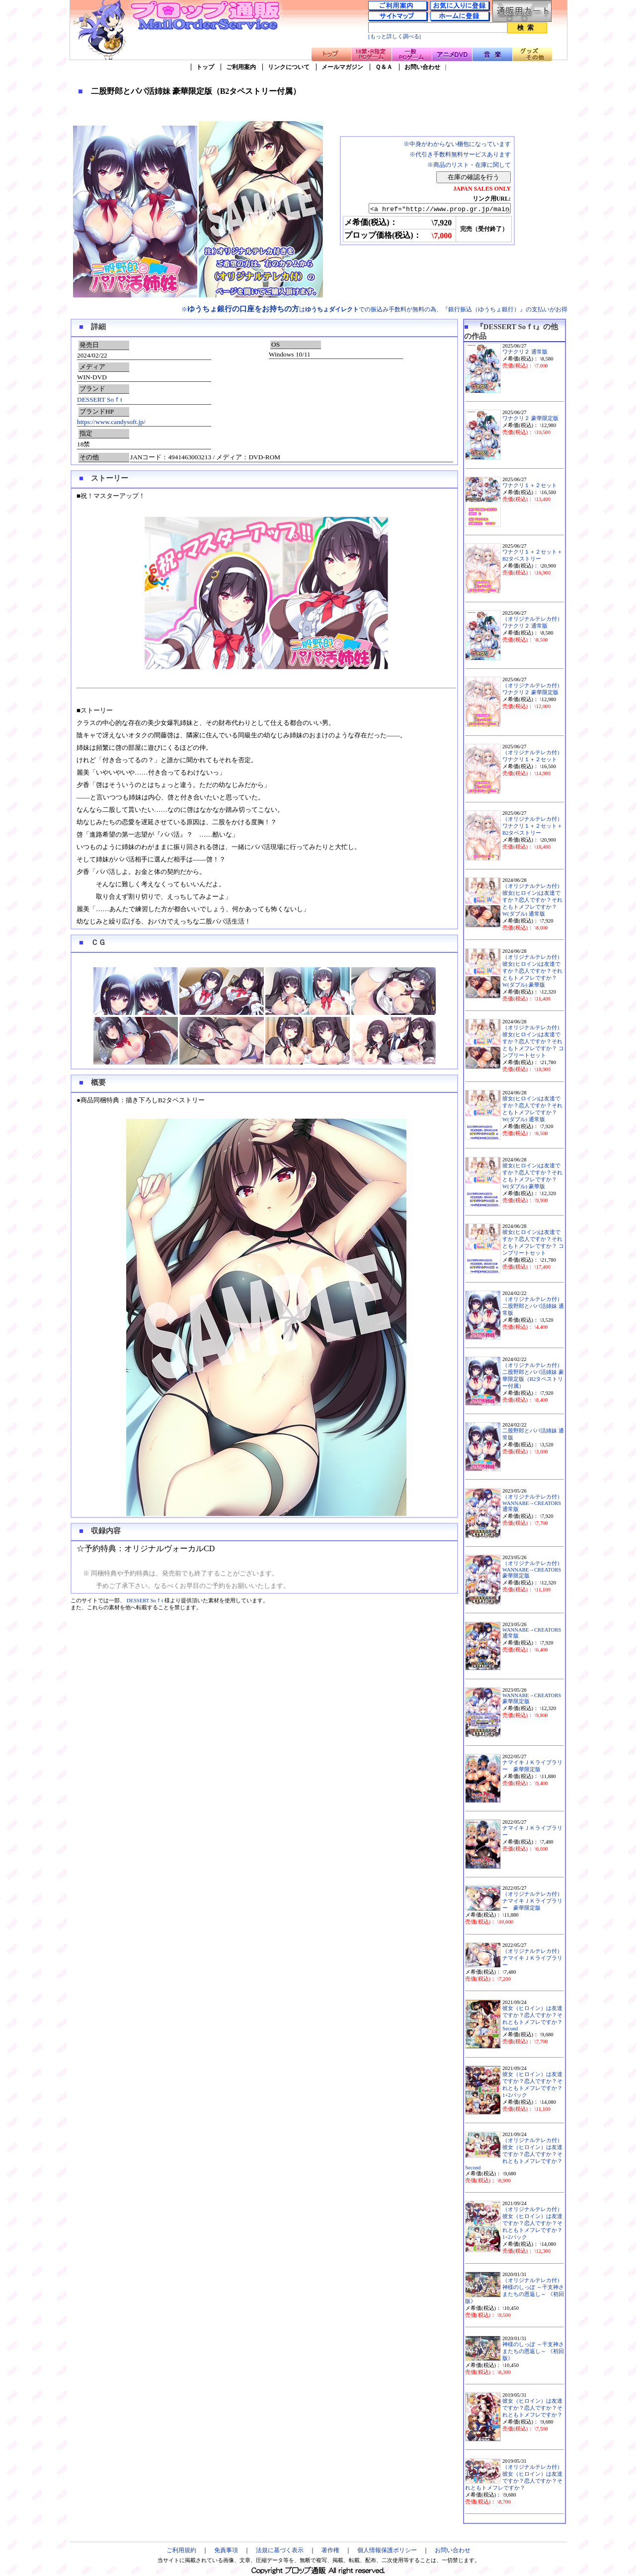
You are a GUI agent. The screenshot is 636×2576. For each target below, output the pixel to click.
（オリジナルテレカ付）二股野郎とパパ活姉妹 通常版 (533, 1306)
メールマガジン (342, 67)
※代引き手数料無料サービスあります (460, 154)
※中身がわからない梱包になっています (457, 144)
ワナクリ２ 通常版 (525, 352)
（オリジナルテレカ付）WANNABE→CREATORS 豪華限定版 (532, 1569)
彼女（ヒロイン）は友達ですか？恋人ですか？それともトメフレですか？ (532, 2408)
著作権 (330, 2550)
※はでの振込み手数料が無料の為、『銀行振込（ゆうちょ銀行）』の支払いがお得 (374, 309)
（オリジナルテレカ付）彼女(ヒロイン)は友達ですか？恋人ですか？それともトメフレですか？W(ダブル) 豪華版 (532, 971)
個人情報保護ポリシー (387, 2550)
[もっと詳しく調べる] (394, 36)
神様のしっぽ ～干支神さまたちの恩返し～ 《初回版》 (533, 2351)
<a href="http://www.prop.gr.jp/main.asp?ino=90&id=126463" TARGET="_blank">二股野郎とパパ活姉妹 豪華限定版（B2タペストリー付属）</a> (431, 209)
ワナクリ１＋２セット (529, 485)
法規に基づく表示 (280, 2550)
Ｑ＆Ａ (384, 67)
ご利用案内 (241, 67)
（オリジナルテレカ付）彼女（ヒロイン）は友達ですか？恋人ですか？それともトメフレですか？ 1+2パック (532, 2223)
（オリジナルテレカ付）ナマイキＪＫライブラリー (532, 1958)
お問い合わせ (422, 67)
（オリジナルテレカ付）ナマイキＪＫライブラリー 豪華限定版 (532, 1901)
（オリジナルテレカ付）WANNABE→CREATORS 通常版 (532, 1503)
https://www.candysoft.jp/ (111, 422)
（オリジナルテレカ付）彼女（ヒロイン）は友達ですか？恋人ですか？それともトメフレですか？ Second (513, 2154)
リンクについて (289, 67)
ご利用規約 (181, 2550)
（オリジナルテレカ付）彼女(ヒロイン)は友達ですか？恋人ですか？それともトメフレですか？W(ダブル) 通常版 (532, 900)
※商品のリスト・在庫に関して (469, 164)
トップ (205, 67)
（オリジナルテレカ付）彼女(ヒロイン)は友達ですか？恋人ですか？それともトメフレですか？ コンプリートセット (533, 1041)
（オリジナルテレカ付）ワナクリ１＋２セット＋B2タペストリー (532, 826)
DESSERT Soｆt (99, 399)
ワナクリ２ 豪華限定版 (530, 418)
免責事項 (226, 2550)
